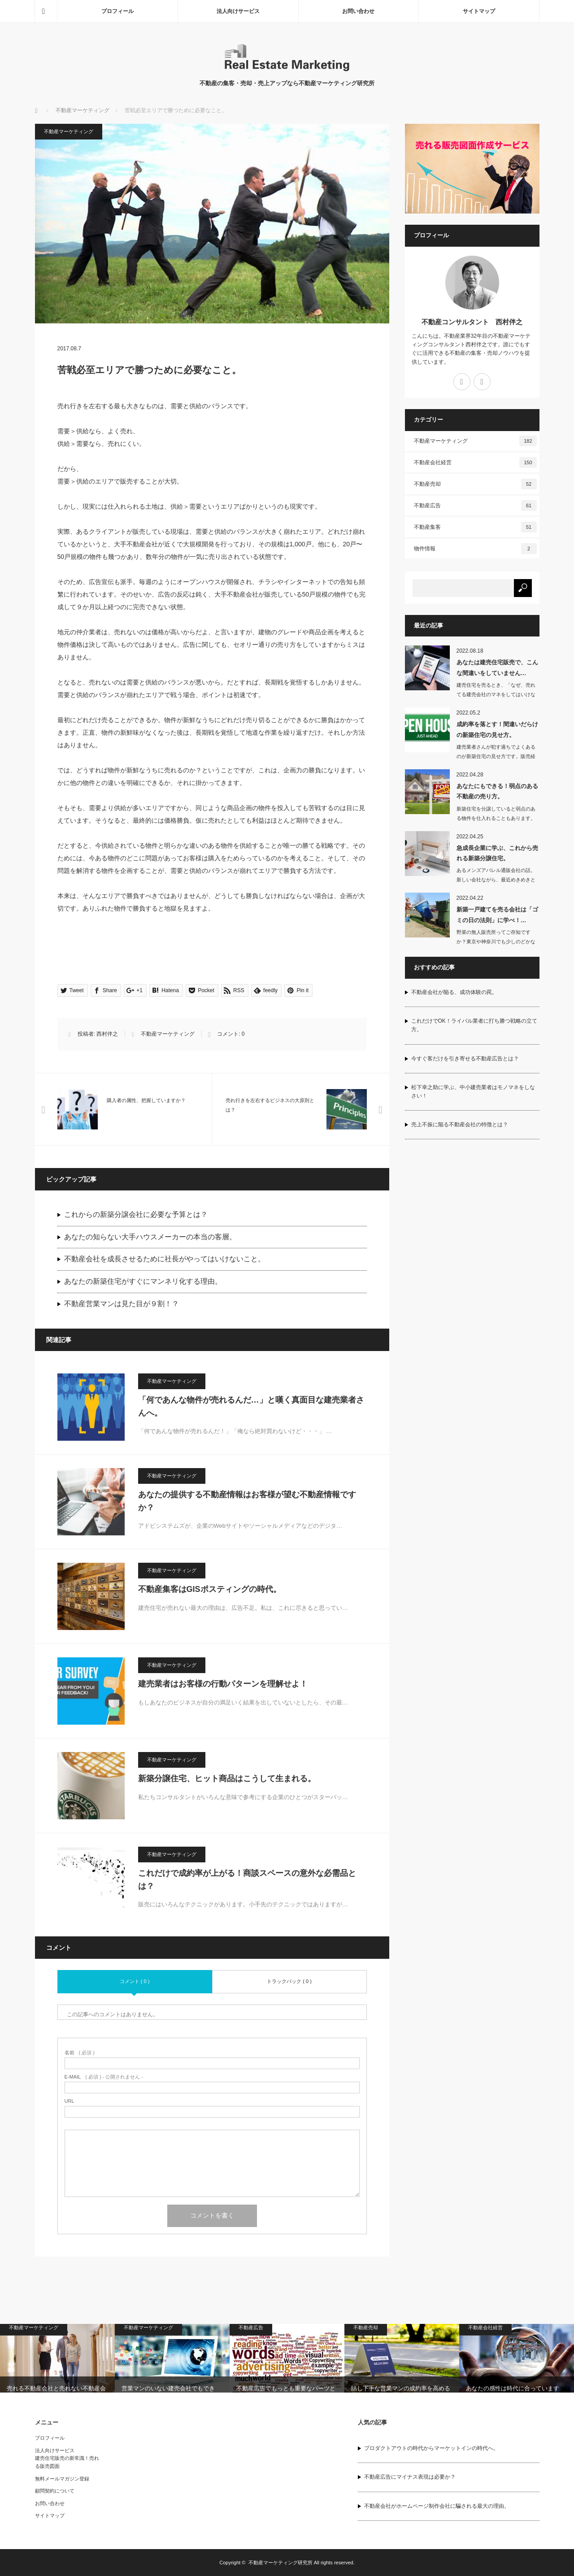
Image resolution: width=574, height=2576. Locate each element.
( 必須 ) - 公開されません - (104, 2077)
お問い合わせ (358, 11)
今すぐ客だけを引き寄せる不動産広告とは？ (465, 1058)
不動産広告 (475, 505)
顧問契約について (54, 2490)
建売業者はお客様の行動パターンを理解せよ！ (223, 1683)
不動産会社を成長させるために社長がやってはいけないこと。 (164, 1259)
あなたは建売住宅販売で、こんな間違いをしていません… (497, 667)
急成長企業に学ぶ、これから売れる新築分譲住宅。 (497, 853)
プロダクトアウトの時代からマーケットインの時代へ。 (431, 2448)
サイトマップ (479, 11)
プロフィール (117, 11)
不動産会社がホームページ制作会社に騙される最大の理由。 (436, 2506)
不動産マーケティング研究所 (280, 2562)
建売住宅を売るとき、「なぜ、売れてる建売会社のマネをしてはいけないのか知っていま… (496, 694)
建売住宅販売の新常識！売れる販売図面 (67, 2462)
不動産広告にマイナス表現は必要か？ (410, 2477)
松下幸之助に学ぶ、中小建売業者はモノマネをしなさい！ (473, 1091)
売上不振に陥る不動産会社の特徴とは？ (459, 1124)
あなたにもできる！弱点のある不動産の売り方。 (497, 791)
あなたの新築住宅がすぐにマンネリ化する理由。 (143, 1281)
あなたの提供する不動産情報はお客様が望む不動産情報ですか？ (247, 1501)
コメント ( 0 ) (135, 1981)
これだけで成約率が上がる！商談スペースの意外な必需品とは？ (247, 1880)
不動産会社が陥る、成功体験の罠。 (454, 992)
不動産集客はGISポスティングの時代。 (209, 1589)
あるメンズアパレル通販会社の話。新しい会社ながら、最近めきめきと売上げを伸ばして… (496, 879)
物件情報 (475, 548)
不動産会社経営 (475, 462)
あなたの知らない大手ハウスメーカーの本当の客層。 (150, 1237)
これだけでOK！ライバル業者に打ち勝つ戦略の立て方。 (474, 1025)
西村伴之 (107, 1034)
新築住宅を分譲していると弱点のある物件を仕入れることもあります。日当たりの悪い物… (496, 818)
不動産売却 (475, 484)
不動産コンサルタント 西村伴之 (472, 322)
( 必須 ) (80, 2052)
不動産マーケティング (82, 110)
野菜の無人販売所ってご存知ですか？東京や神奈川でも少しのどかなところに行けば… (496, 941)
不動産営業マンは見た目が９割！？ (121, 1304)
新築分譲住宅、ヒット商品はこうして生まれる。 (227, 1778)
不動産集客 (475, 527)
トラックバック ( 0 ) (289, 1981)
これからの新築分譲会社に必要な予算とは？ (136, 1214)
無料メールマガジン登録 (62, 2478)
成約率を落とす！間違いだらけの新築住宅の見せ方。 (497, 729)
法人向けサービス (238, 11)
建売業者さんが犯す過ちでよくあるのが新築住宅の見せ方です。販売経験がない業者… (496, 756)
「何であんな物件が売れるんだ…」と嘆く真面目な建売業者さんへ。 (251, 1406)
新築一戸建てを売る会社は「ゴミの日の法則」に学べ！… (497, 914)
